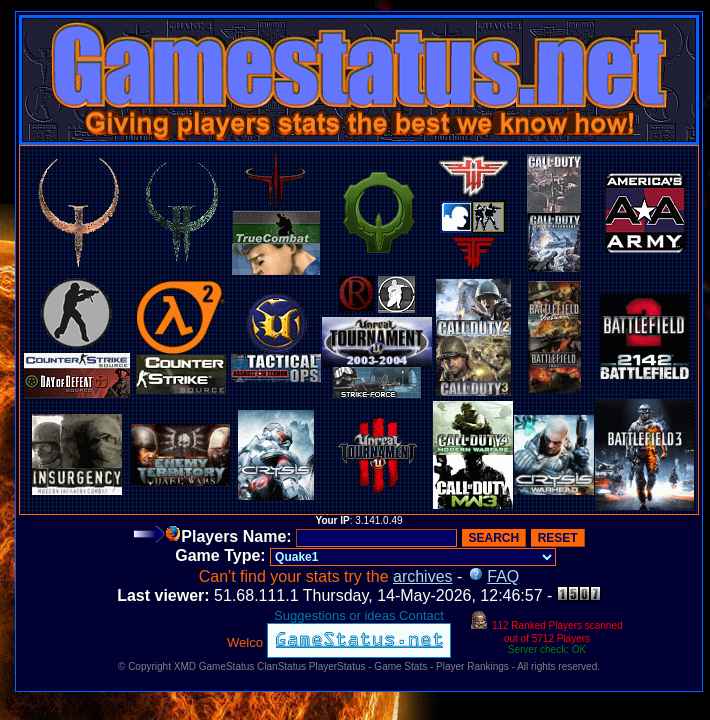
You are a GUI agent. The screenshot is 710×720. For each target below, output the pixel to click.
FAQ (503, 576)
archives (423, 576)
